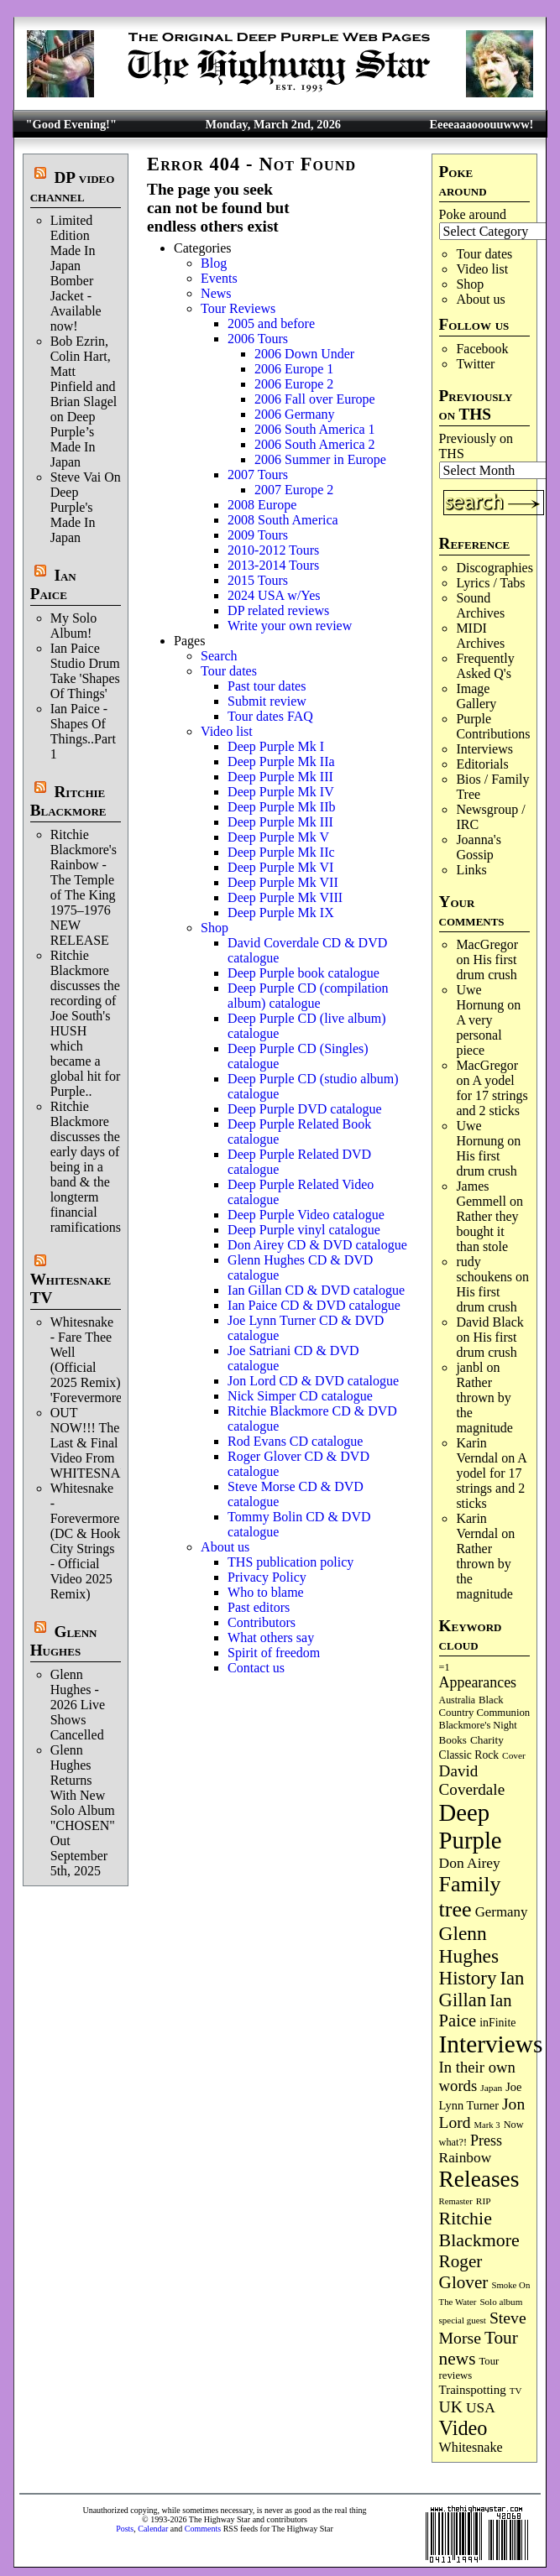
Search (219, 656)
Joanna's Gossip (478, 847)
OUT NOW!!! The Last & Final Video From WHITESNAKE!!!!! (105, 1442)
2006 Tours (258, 338)
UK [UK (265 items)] (451, 2406)
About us (480, 299)
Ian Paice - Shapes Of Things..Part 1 (83, 731)
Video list (482, 269)
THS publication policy (290, 1562)
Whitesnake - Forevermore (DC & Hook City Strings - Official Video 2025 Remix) (85, 1541)
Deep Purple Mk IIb (281, 807)
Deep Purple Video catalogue (306, 1214)
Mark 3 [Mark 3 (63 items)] (487, 2125)
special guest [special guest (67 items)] (462, 2320)
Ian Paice (53, 584)
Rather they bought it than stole (487, 1231)
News (216, 293)
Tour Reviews (238, 308)
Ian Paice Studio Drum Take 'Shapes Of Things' (85, 671)
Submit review (267, 701)
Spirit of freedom (274, 1652)
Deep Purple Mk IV (281, 792)
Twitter (475, 364)
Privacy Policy (267, 1577)
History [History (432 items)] (468, 1978)
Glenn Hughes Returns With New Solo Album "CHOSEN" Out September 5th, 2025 (82, 1810)
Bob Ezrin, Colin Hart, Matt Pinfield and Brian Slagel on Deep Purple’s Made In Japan (84, 401)
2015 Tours (258, 580)
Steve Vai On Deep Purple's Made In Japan (85, 507)
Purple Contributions (493, 726)
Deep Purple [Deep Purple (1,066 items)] (470, 1826)
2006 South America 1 (314, 429)
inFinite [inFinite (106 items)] (497, 2022)
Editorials (482, 764)
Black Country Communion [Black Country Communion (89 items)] (485, 1706)
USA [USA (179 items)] (480, 2408)
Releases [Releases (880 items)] (479, 2179)
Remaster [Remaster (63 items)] (456, 2201)
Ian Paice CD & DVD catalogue (314, 1305)
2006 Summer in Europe (320, 459)
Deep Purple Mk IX (281, 912)
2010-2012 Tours (273, 550)
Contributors (262, 1622)
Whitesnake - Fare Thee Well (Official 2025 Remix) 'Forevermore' (87, 1360)
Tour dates (484, 254)
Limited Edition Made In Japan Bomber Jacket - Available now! (76, 273)
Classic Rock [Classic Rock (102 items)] (469, 1755)
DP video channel (72, 187)
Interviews (484, 749)
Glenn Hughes (63, 1641)
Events (219, 278)
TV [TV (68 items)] (516, 2391)
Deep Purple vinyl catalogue (304, 1230)
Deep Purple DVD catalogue (305, 1109)
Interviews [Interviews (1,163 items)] (491, 2044)
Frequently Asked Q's (485, 666)
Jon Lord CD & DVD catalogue (313, 1381)
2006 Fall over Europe (314, 399)
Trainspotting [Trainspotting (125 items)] (472, 2389)
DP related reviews (278, 610)
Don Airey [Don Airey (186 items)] (469, 1862)
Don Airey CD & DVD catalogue (317, 1245)
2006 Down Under (304, 354)
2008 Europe (262, 505)
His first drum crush (486, 967)
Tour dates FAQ (270, 716)
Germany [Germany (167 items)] (501, 1912)
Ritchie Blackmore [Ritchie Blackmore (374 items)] (479, 2229)
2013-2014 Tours (273, 565)
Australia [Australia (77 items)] (457, 1700)
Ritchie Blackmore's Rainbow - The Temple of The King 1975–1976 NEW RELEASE (83, 887)
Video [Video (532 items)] (463, 2428)
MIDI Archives (480, 635)
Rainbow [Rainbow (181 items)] (465, 2158)
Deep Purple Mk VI (280, 867)
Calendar (153, 2528)
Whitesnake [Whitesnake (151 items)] (471, 2447)
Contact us (256, 1668)
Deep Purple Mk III (280, 776)
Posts (124, 2528)
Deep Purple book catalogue (303, 973)
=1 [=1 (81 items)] (444, 1667)
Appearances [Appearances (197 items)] (477, 1682)
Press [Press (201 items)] (486, 2140)
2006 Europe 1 (293, 369)
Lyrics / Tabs (490, 583)
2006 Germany (294, 414)
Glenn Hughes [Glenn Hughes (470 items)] (469, 1944)
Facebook (482, 349)
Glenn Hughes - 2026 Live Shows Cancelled (77, 1704)
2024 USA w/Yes (274, 595)
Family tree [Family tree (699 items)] (470, 1897)
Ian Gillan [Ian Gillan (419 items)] (482, 1989)
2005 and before (271, 323)
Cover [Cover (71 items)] (514, 1755)
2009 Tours (258, 535)
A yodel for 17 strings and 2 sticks (491, 1095)
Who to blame (266, 1592)
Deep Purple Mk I (276, 746)
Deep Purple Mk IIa (281, 761)
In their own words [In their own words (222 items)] (477, 2076)
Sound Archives (480, 605)
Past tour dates (267, 686)
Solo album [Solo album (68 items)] (500, 2302)
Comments (203, 2528)
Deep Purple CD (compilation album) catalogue (308, 995)
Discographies (494, 568)
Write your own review (290, 625)
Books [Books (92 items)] (453, 1740)
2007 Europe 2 (293, 489)
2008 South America (283, 520)
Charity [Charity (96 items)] (487, 1740)
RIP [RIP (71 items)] (483, 2201)
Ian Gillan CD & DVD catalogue (316, 1290)
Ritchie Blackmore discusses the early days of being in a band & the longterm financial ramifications (85, 1166)
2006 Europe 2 (293, 384)
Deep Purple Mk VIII (285, 897)
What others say (271, 1637)
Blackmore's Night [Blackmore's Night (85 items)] (478, 1725)
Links (471, 870)
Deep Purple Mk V (278, 837)
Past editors (259, 1607)
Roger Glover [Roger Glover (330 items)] (464, 2271)
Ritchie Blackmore (68, 801)
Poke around (472, 214)
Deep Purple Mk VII (283, 882)
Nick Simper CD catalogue (300, 1396)
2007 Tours (258, 474)
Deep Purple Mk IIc (281, 852)
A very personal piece (478, 1035)
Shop (470, 284)
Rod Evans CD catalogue (295, 1441)
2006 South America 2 (314, 444)
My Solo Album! (73, 625)
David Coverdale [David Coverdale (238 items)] (472, 1780)
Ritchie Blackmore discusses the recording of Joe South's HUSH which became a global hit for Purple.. (85, 1023)
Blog (214, 263)
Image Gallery (476, 696)
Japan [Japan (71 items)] (491, 2088)
